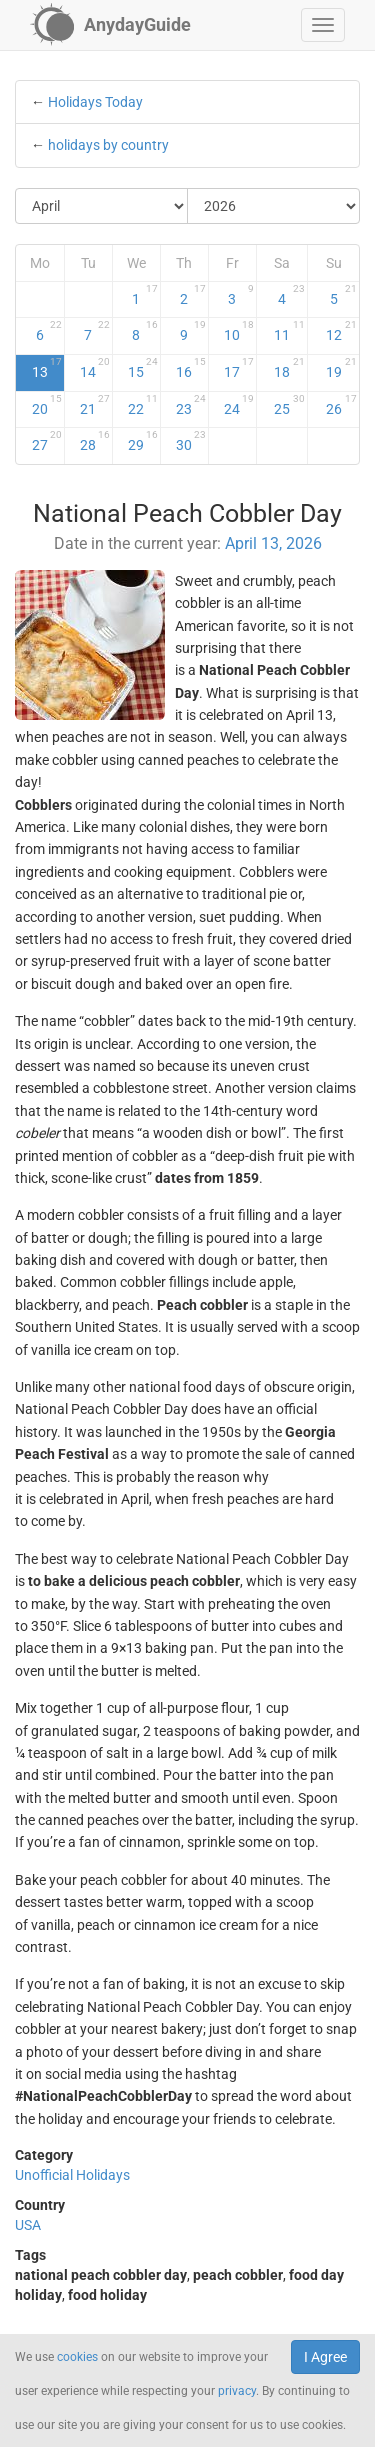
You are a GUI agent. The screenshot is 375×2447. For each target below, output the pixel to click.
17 (239, 368)
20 (47, 405)
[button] (323, 25)
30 (191, 441)
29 (143, 441)
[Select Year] (273, 206)
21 (95, 405)
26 (342, 405)
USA (28, 2225)
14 (95, 368)
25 (289, 405)
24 (239, 405)
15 (143, 368)
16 (191, 368)
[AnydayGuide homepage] (110, 25)
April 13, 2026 (273, 543)
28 (95, 441)
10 (239, 331)
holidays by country (108, 145)
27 (47, 441)
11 (289, 331)
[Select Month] (102, 206)
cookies (77, 2357)
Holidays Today (95, 102)
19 (342, 368)
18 (289, 368)
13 (47, 368)
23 (191, 405)
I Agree (325, 2357)
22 (143, 405)
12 (342, 331)
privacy (237, 2391)
